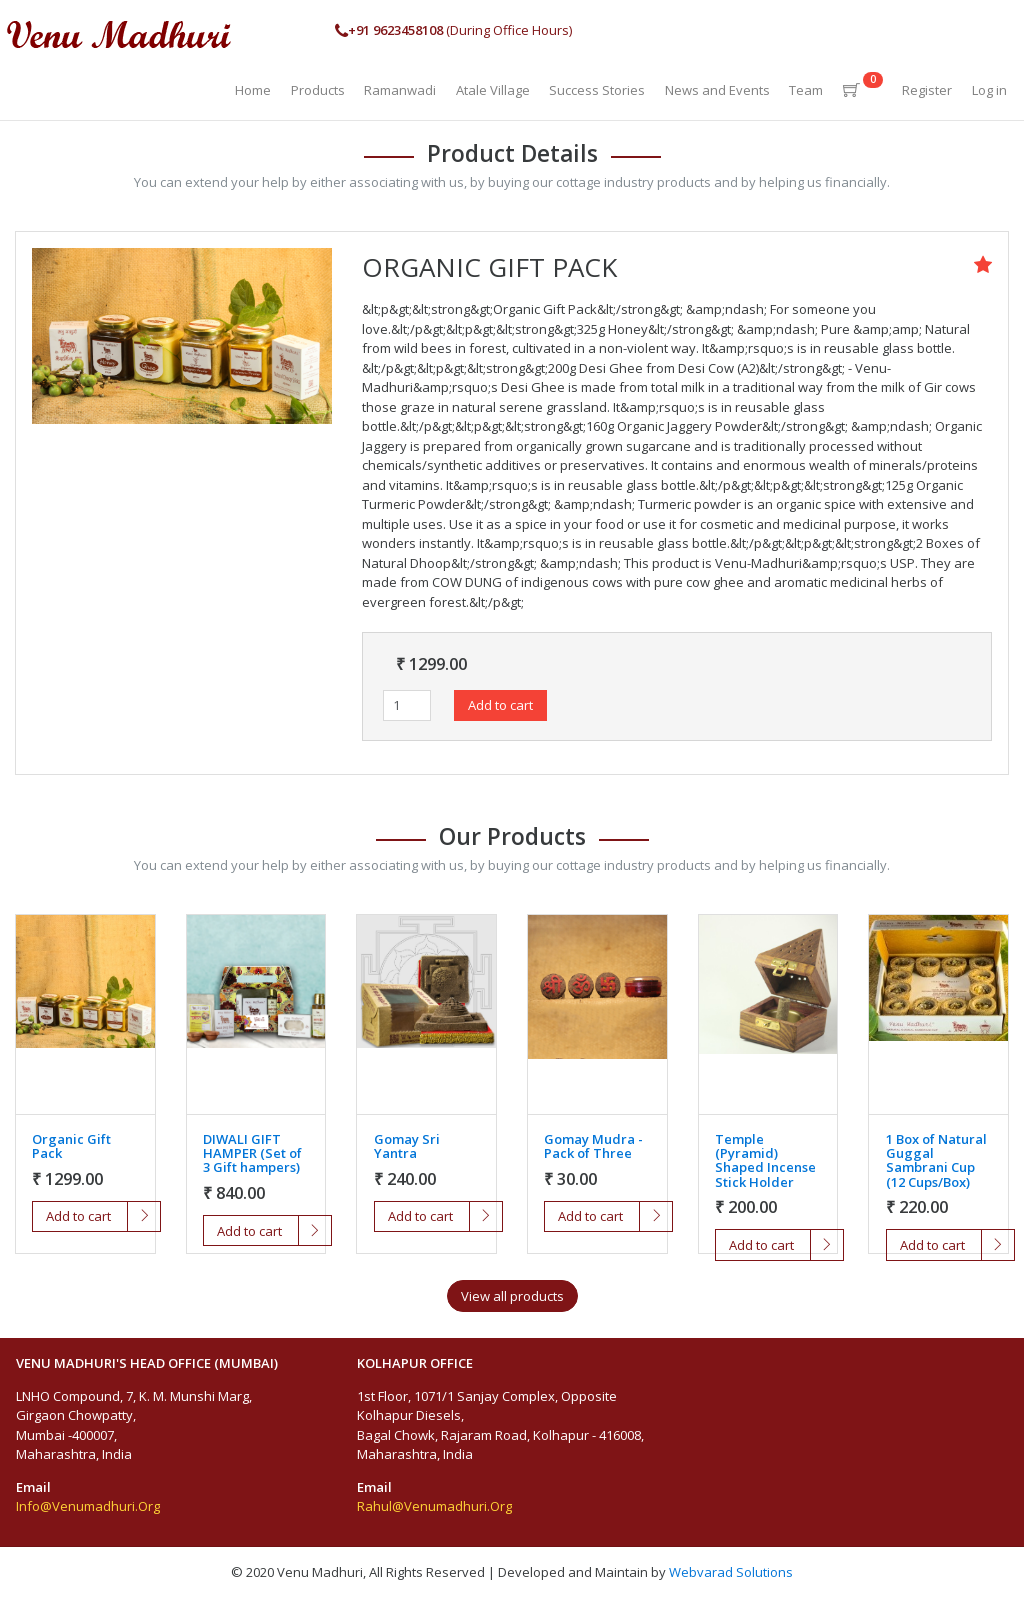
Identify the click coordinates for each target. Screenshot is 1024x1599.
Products (318, 90)
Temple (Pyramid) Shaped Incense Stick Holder (765, 1160)
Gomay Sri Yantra (407, 1146)
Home (253, 90)
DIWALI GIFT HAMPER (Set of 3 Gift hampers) (252, 1153)
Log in (989, 90)
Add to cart (500, 705)
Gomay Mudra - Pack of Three (593, 1146)
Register (927, 90)
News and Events (717, 90)
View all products (512, 1296)
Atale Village (493, 90)
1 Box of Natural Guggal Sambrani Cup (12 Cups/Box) (936, 1160)
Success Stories (597, 90)
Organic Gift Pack (71, 1146)
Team (806, 90)
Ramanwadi (400, 90)
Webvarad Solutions (731, 1572)
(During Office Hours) (453, 30)
